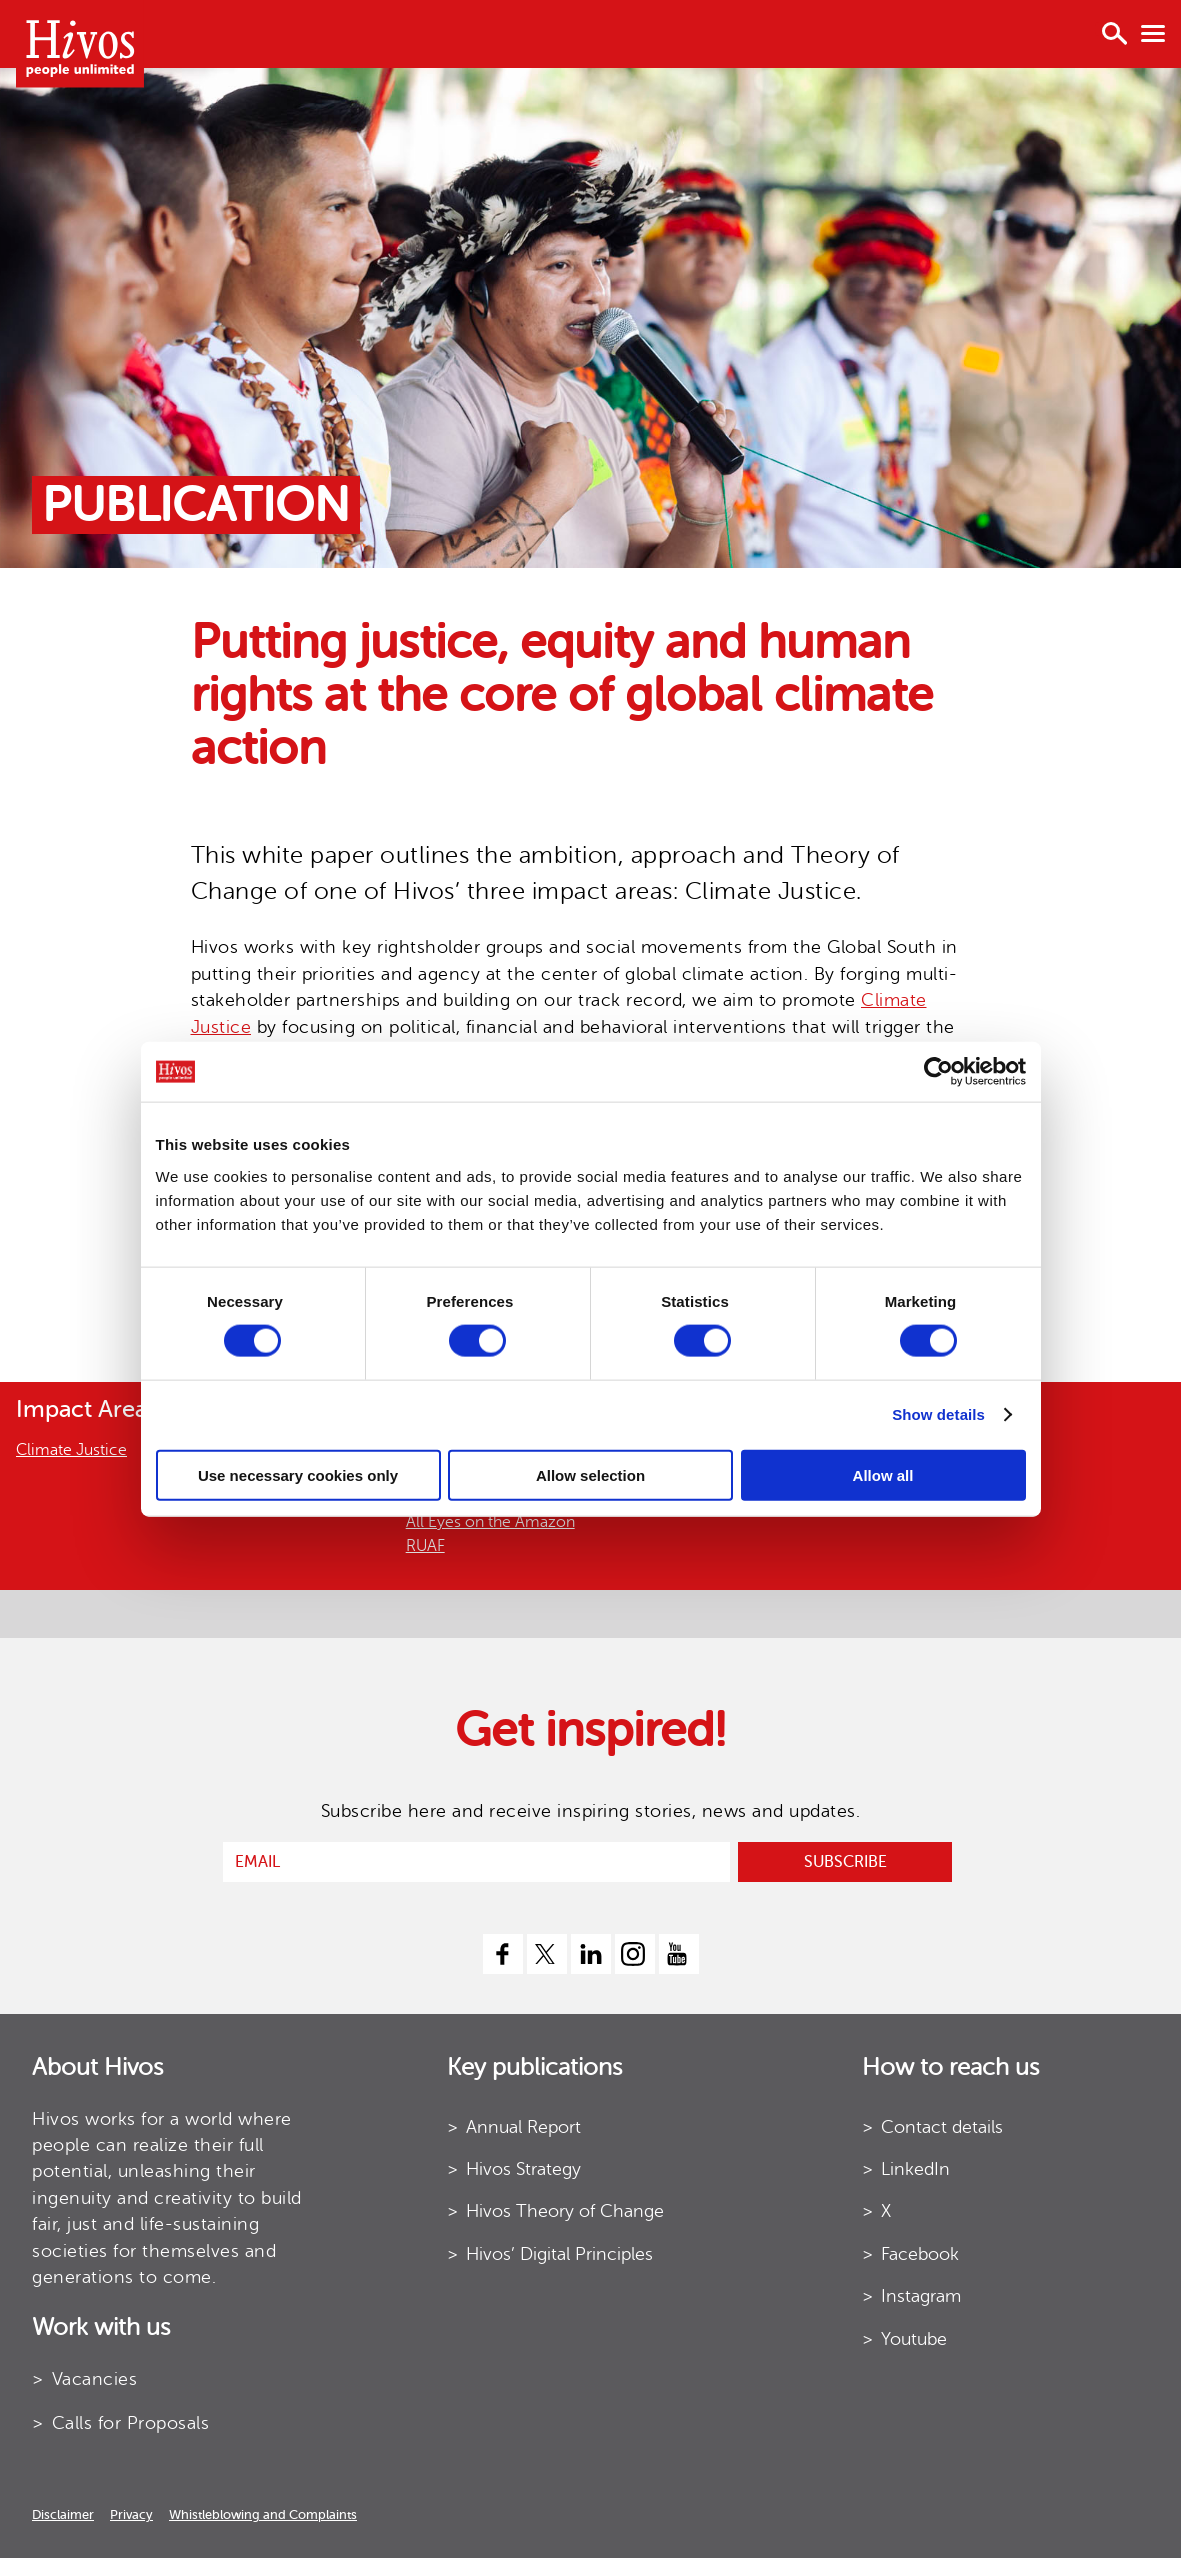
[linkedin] (591, 1954)
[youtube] (679, 1954)
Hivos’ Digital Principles (559, 2254)
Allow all (883, 1474)
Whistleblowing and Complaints (263, 2514)
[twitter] (547, 1954)
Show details (938, 1414)
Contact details (942, 2127)
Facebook (920, 2254)
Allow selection (590, 1474)
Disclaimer (63, 2514)
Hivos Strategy (523, 2169)
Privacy (131, 2514)
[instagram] (635, 1954)
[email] (477, 1862)
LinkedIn (915, 2169)
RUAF (425, 1546)
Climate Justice (71, 1450)
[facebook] (503, 1954)
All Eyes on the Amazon (490, 1522)
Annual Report (523, 2127)
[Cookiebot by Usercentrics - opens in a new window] (938, 1072)
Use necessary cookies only (298, 1474)
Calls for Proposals (131, 2423)
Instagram (921, 2296)
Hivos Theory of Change (565, 2211)
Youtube (914, 2339)
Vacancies (95, 2379)
